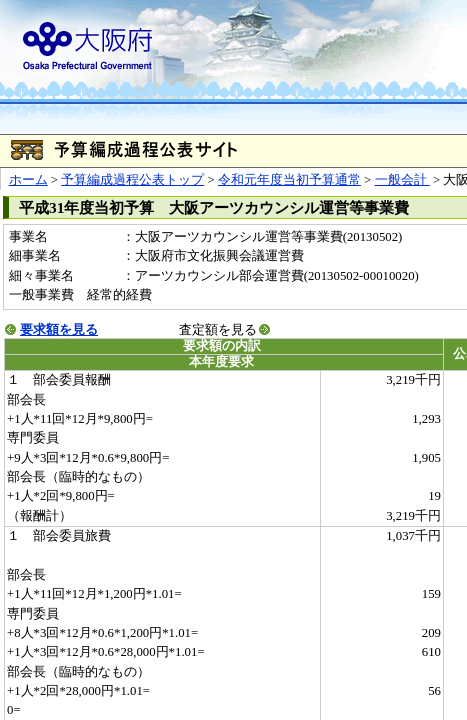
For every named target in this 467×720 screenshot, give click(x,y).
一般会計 (402, 180)
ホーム (28, 180)
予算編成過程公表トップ (132, 180)
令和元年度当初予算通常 (289, 180)
